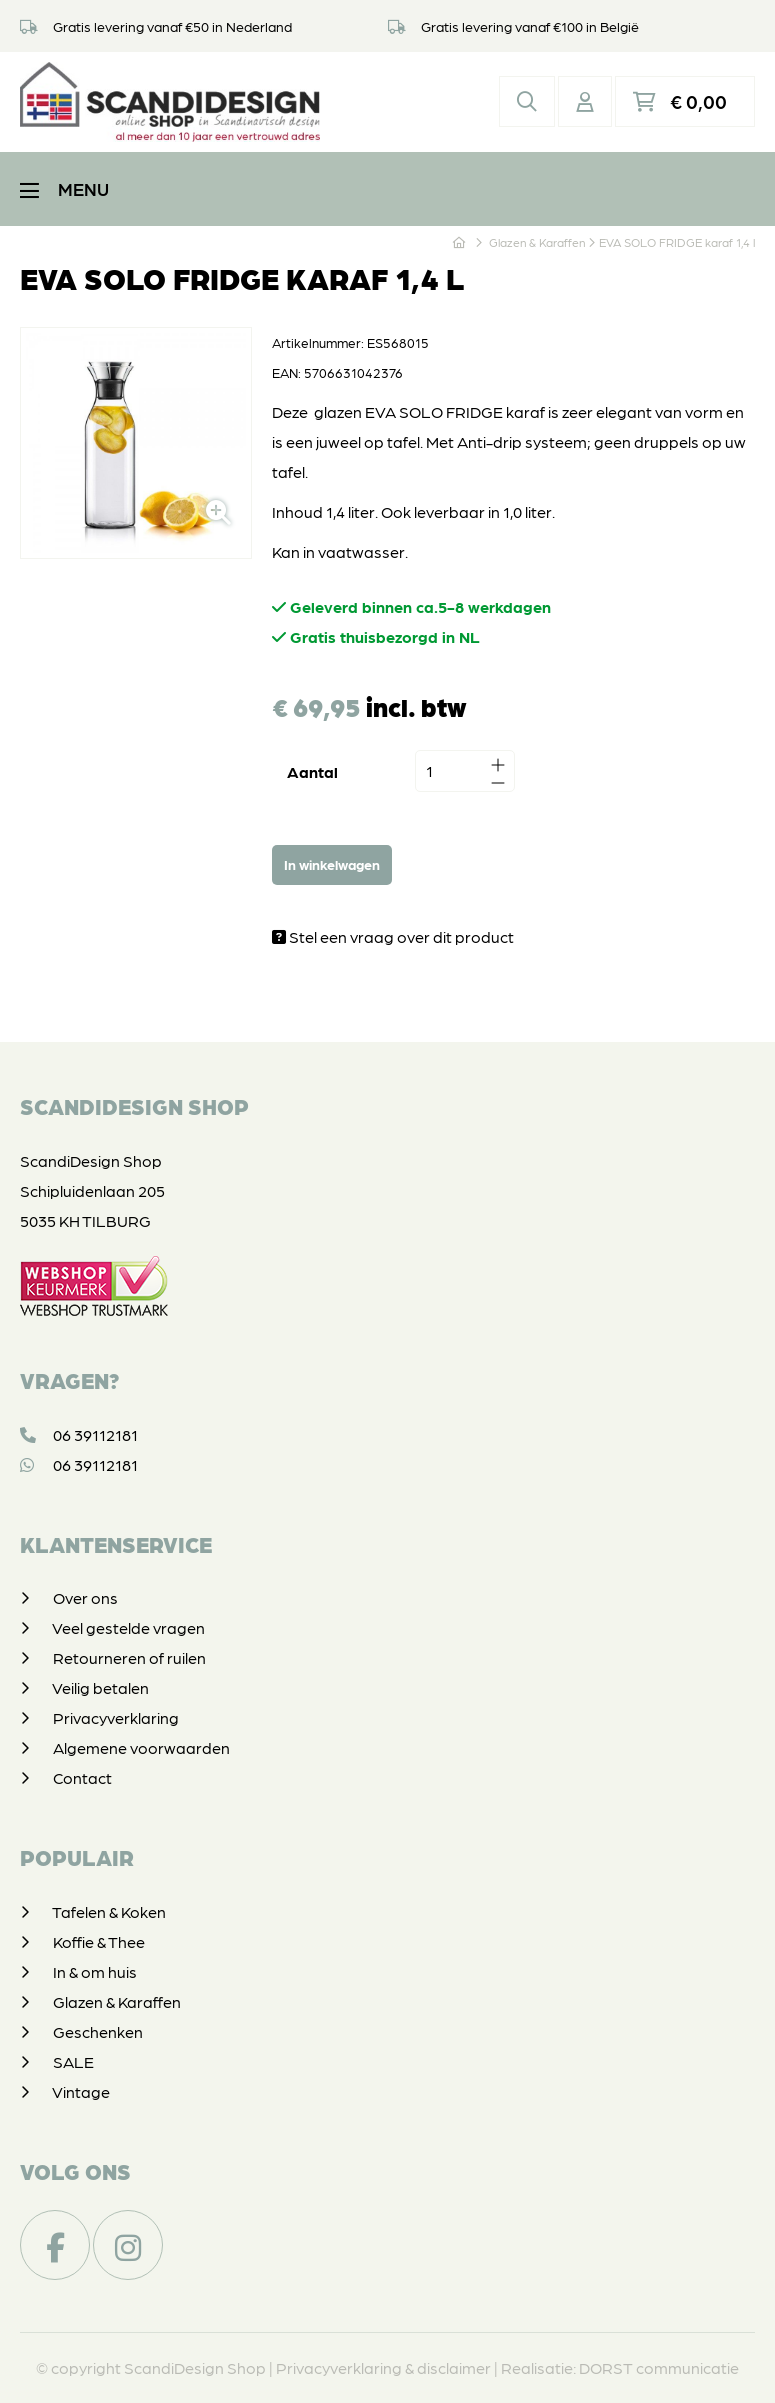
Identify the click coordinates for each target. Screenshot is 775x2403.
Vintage (81, 2091)
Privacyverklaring (116, 1717)
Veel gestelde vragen (128, 1627)
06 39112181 (79, 1434)
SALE (73, 2061)
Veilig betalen (100, 1687)
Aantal (312, 771)
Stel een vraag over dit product (393, 937)
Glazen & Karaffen (117, 2001)
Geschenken (98, 2031)
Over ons (85, 1597)
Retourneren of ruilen (129, 1657)
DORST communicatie (659, 2367)
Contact (82, 1777)
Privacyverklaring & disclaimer (383, 2367)
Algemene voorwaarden (141, 1747)
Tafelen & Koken (109, 1911)
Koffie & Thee (99, 1941)
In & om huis (95, 1971)
